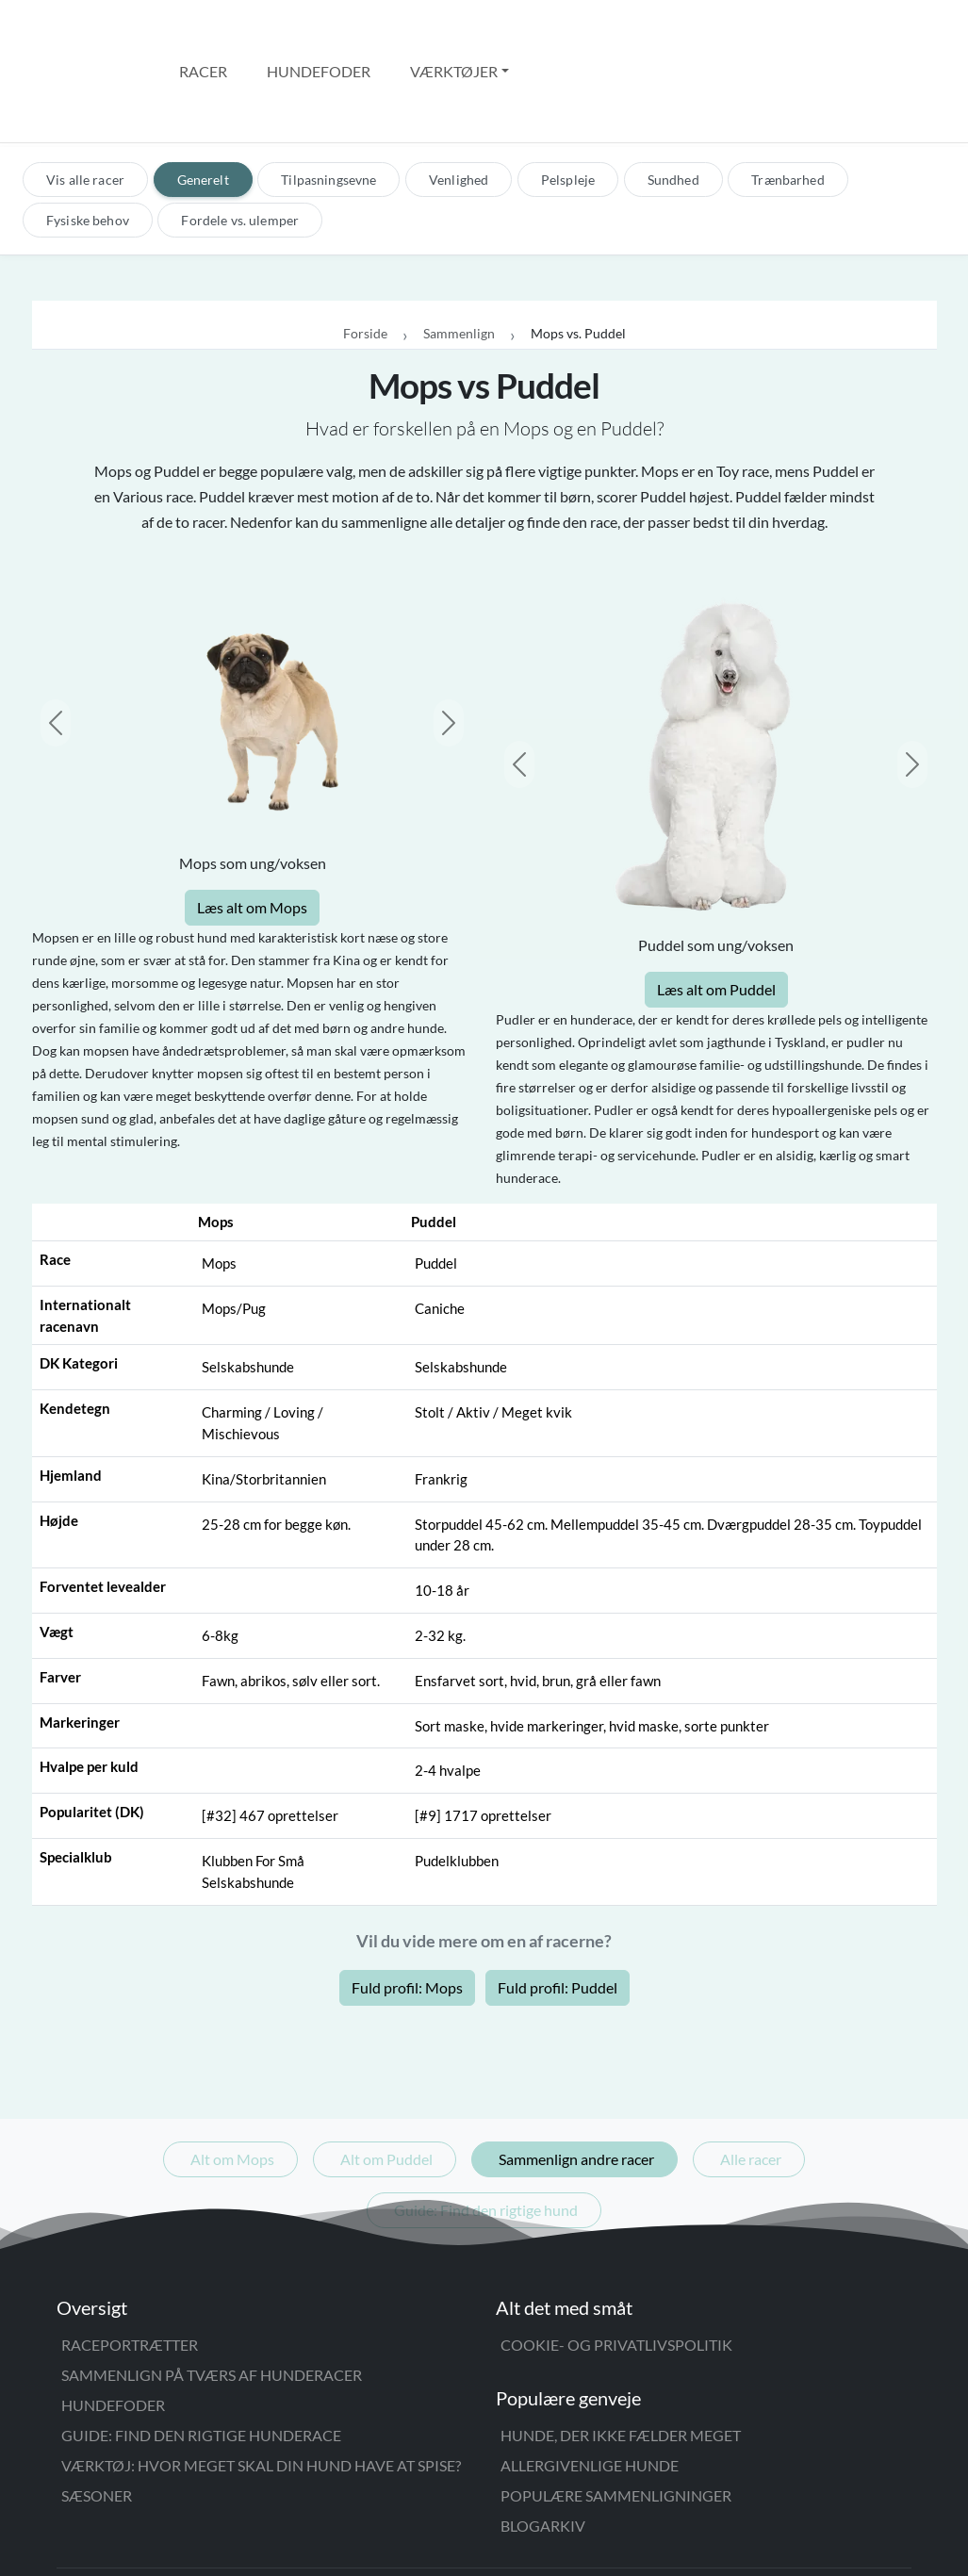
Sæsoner (96, 2415)
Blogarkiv (542, 2445)
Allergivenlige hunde (589, 2385)
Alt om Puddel (386, 2079)
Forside (365, 254)
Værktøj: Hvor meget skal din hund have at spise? (261, 2385)
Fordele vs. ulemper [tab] (240, 140)
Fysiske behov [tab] (87, 140)
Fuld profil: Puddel (557, 1907)
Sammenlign (459, 254)
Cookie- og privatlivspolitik (616, 2264)
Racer (203, 31)
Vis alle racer (85, 99)
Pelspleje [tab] (568, 99)
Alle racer (750, 2079)
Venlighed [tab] (458, 99)
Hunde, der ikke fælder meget (620, 2355)
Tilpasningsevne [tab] (328, 99)
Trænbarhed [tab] (787, 99)
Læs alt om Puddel (716, 909)
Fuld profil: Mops (407, 1907)
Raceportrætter (129, 2264)
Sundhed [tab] (673, 99)
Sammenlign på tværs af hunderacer (211, 2295)
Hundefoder (318, 31)
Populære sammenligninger (615, 2415)
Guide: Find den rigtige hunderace (201, 2355)
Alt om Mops (232, 2079)
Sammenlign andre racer (576, 2079)
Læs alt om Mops (252, 827)
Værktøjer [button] (454, 31)
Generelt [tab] (203, 99)
